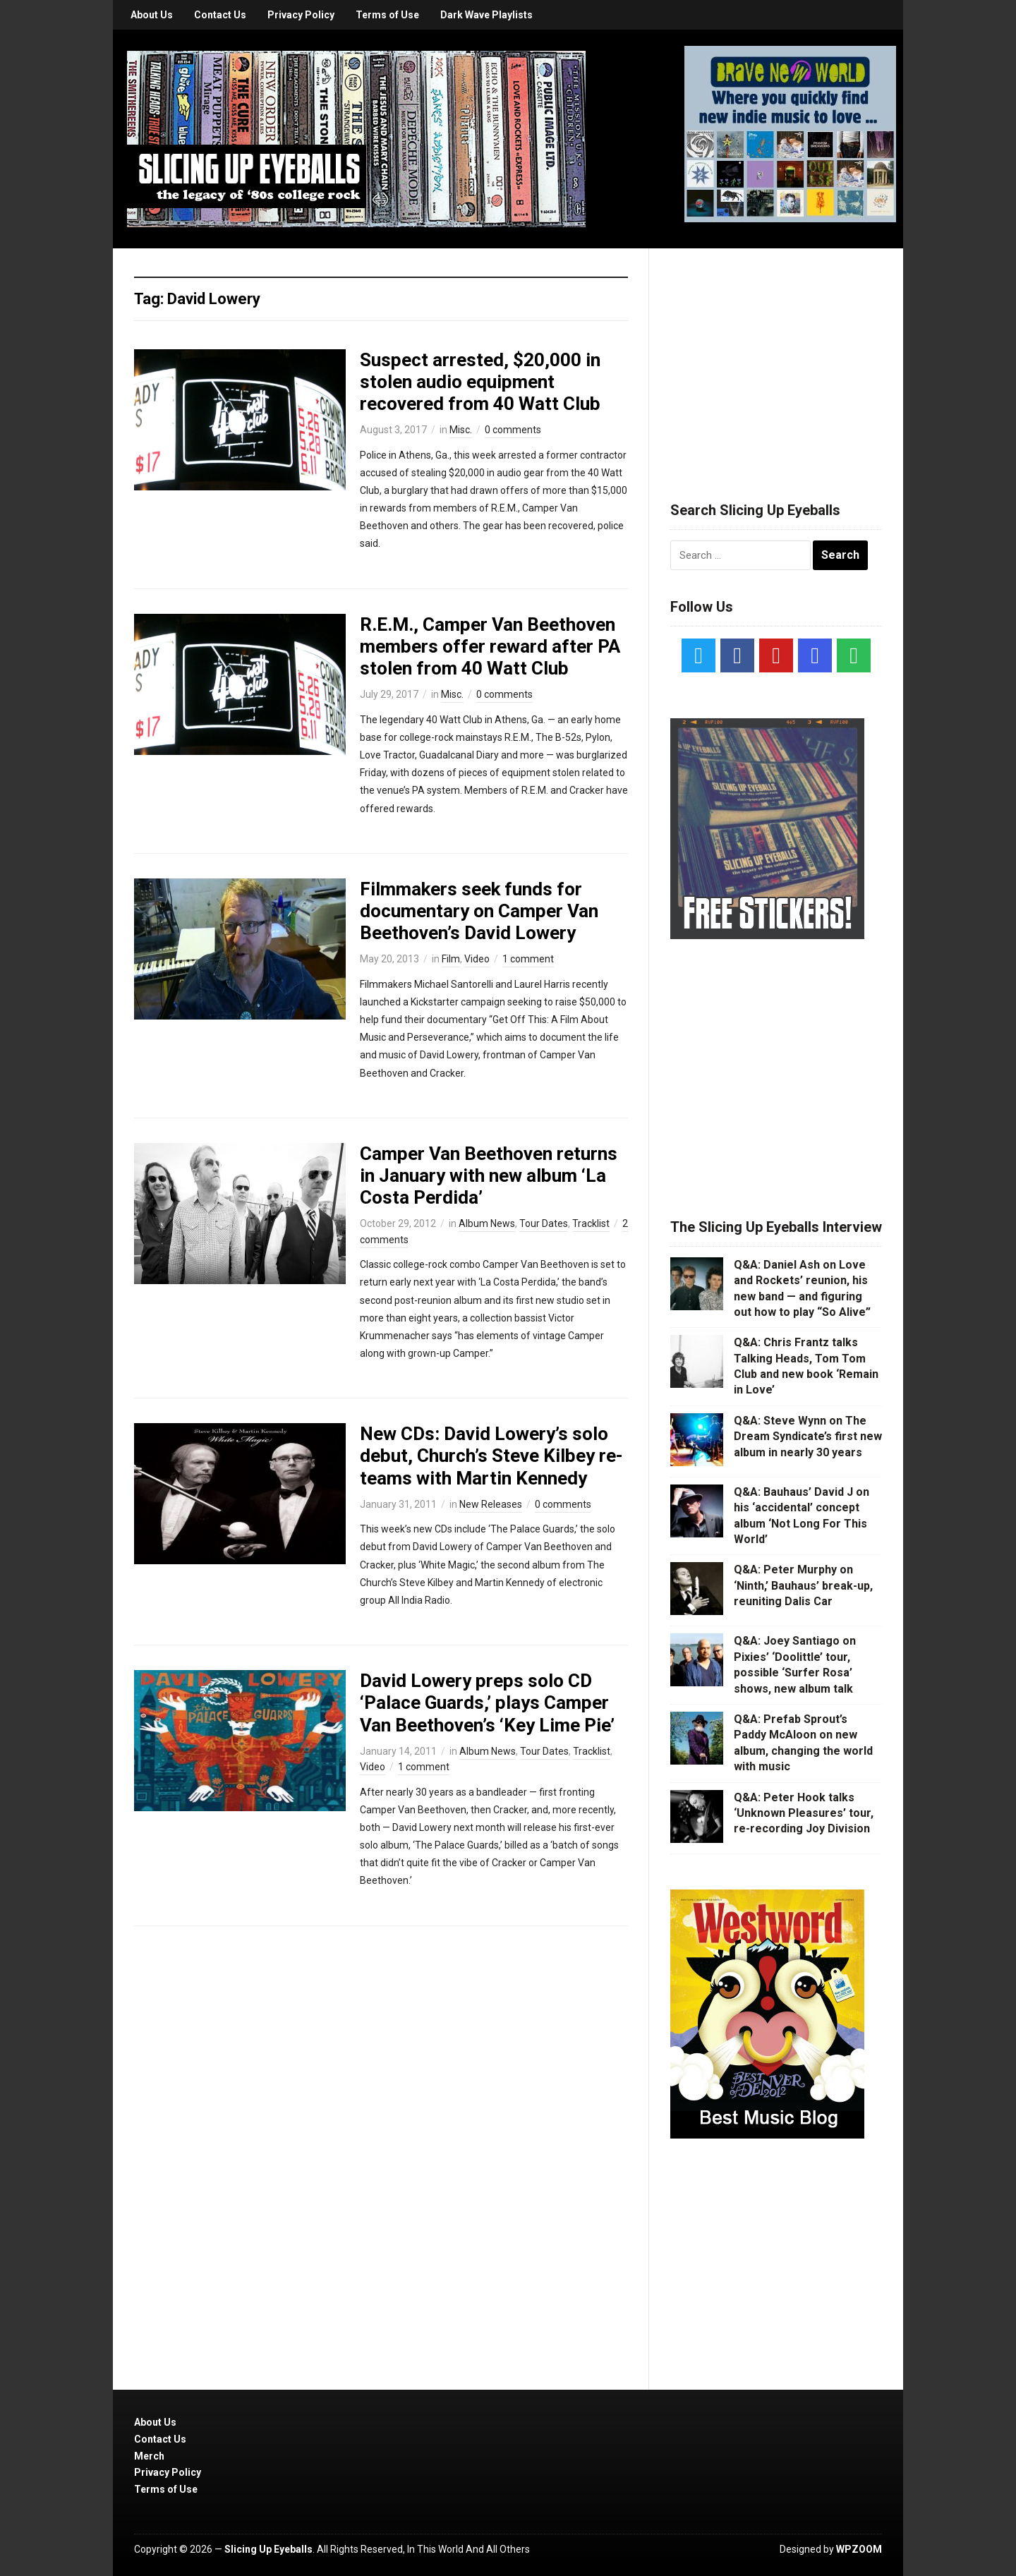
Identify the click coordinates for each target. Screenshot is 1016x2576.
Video (477, 959)
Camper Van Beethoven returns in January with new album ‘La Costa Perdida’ (488, 1175)
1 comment (528, 959)
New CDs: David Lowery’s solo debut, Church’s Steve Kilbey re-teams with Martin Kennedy (491, 1455)
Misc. (460, 429)
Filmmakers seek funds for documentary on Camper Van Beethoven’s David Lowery (479, 910)
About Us (152, 14)
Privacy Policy (300, 14)
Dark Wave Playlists (486, 14)
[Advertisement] (776, 358)
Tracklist (591, 1223)
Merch (149, 2456)
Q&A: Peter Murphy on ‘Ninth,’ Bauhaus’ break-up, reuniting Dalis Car (803, 1585)
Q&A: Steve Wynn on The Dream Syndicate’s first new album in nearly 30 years (808, 1436)
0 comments (513, 429)
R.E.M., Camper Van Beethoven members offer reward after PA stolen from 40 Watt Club (490, 646)
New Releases (490, 1504)
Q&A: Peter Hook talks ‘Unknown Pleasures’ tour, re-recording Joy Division (803, 1813)
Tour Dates (543, 1223)
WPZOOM (859, 2549)
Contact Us (220, 14)
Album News (487, 1223)
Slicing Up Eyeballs (268, 2549)
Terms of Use (387, 14)
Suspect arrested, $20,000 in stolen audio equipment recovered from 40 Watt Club (480, 381)
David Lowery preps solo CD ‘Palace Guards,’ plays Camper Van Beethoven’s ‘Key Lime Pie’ (487, 1702)
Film (451, 959)
